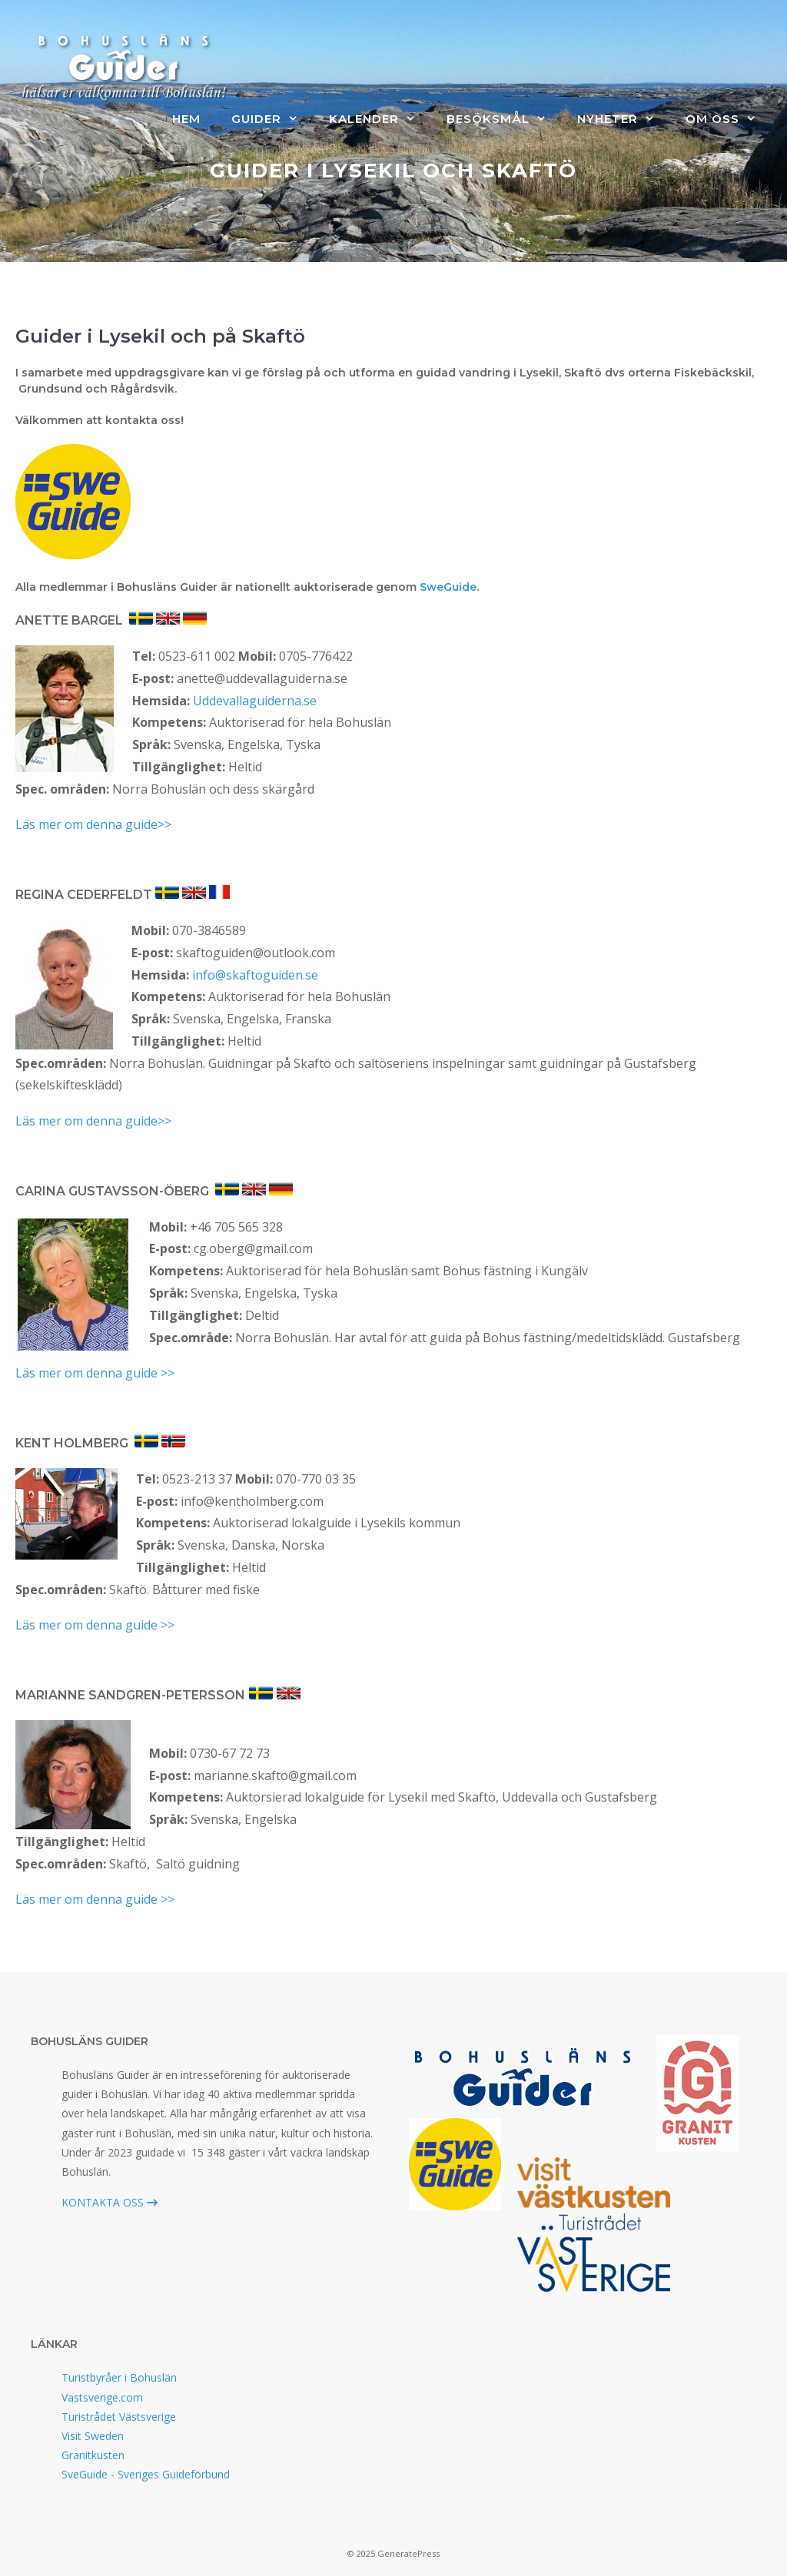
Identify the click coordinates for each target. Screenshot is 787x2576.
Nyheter (623, 119)
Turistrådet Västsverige (118, 2416)
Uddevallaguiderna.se (255, 700)
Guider (272, 119)
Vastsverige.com (102, 2397)
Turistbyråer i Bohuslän (119, 2377)
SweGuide (448, 587)
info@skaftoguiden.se (255, 974)
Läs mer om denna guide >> (94, 1372)
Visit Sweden (92, 2435)
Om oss (729, 119)
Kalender (380, 119)
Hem (186, 118)
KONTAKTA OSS (109, 2202)
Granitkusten (93, 2455)
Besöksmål (504, 119)
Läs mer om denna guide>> (93, 824)
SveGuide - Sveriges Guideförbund (145, 2474)
